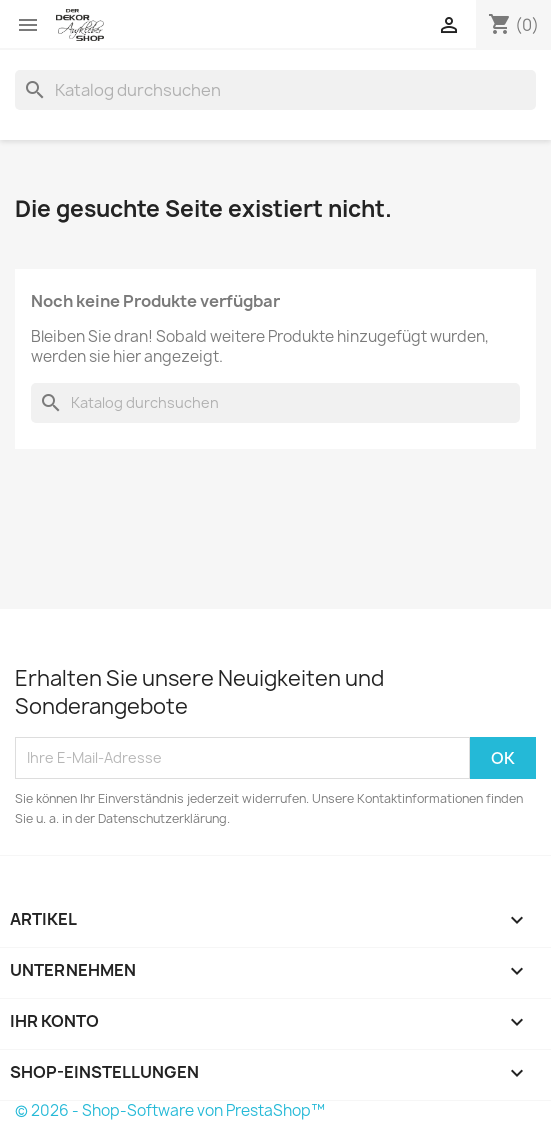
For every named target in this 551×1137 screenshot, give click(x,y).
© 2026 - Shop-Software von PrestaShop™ (170, 1110)
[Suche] (275, 90)
